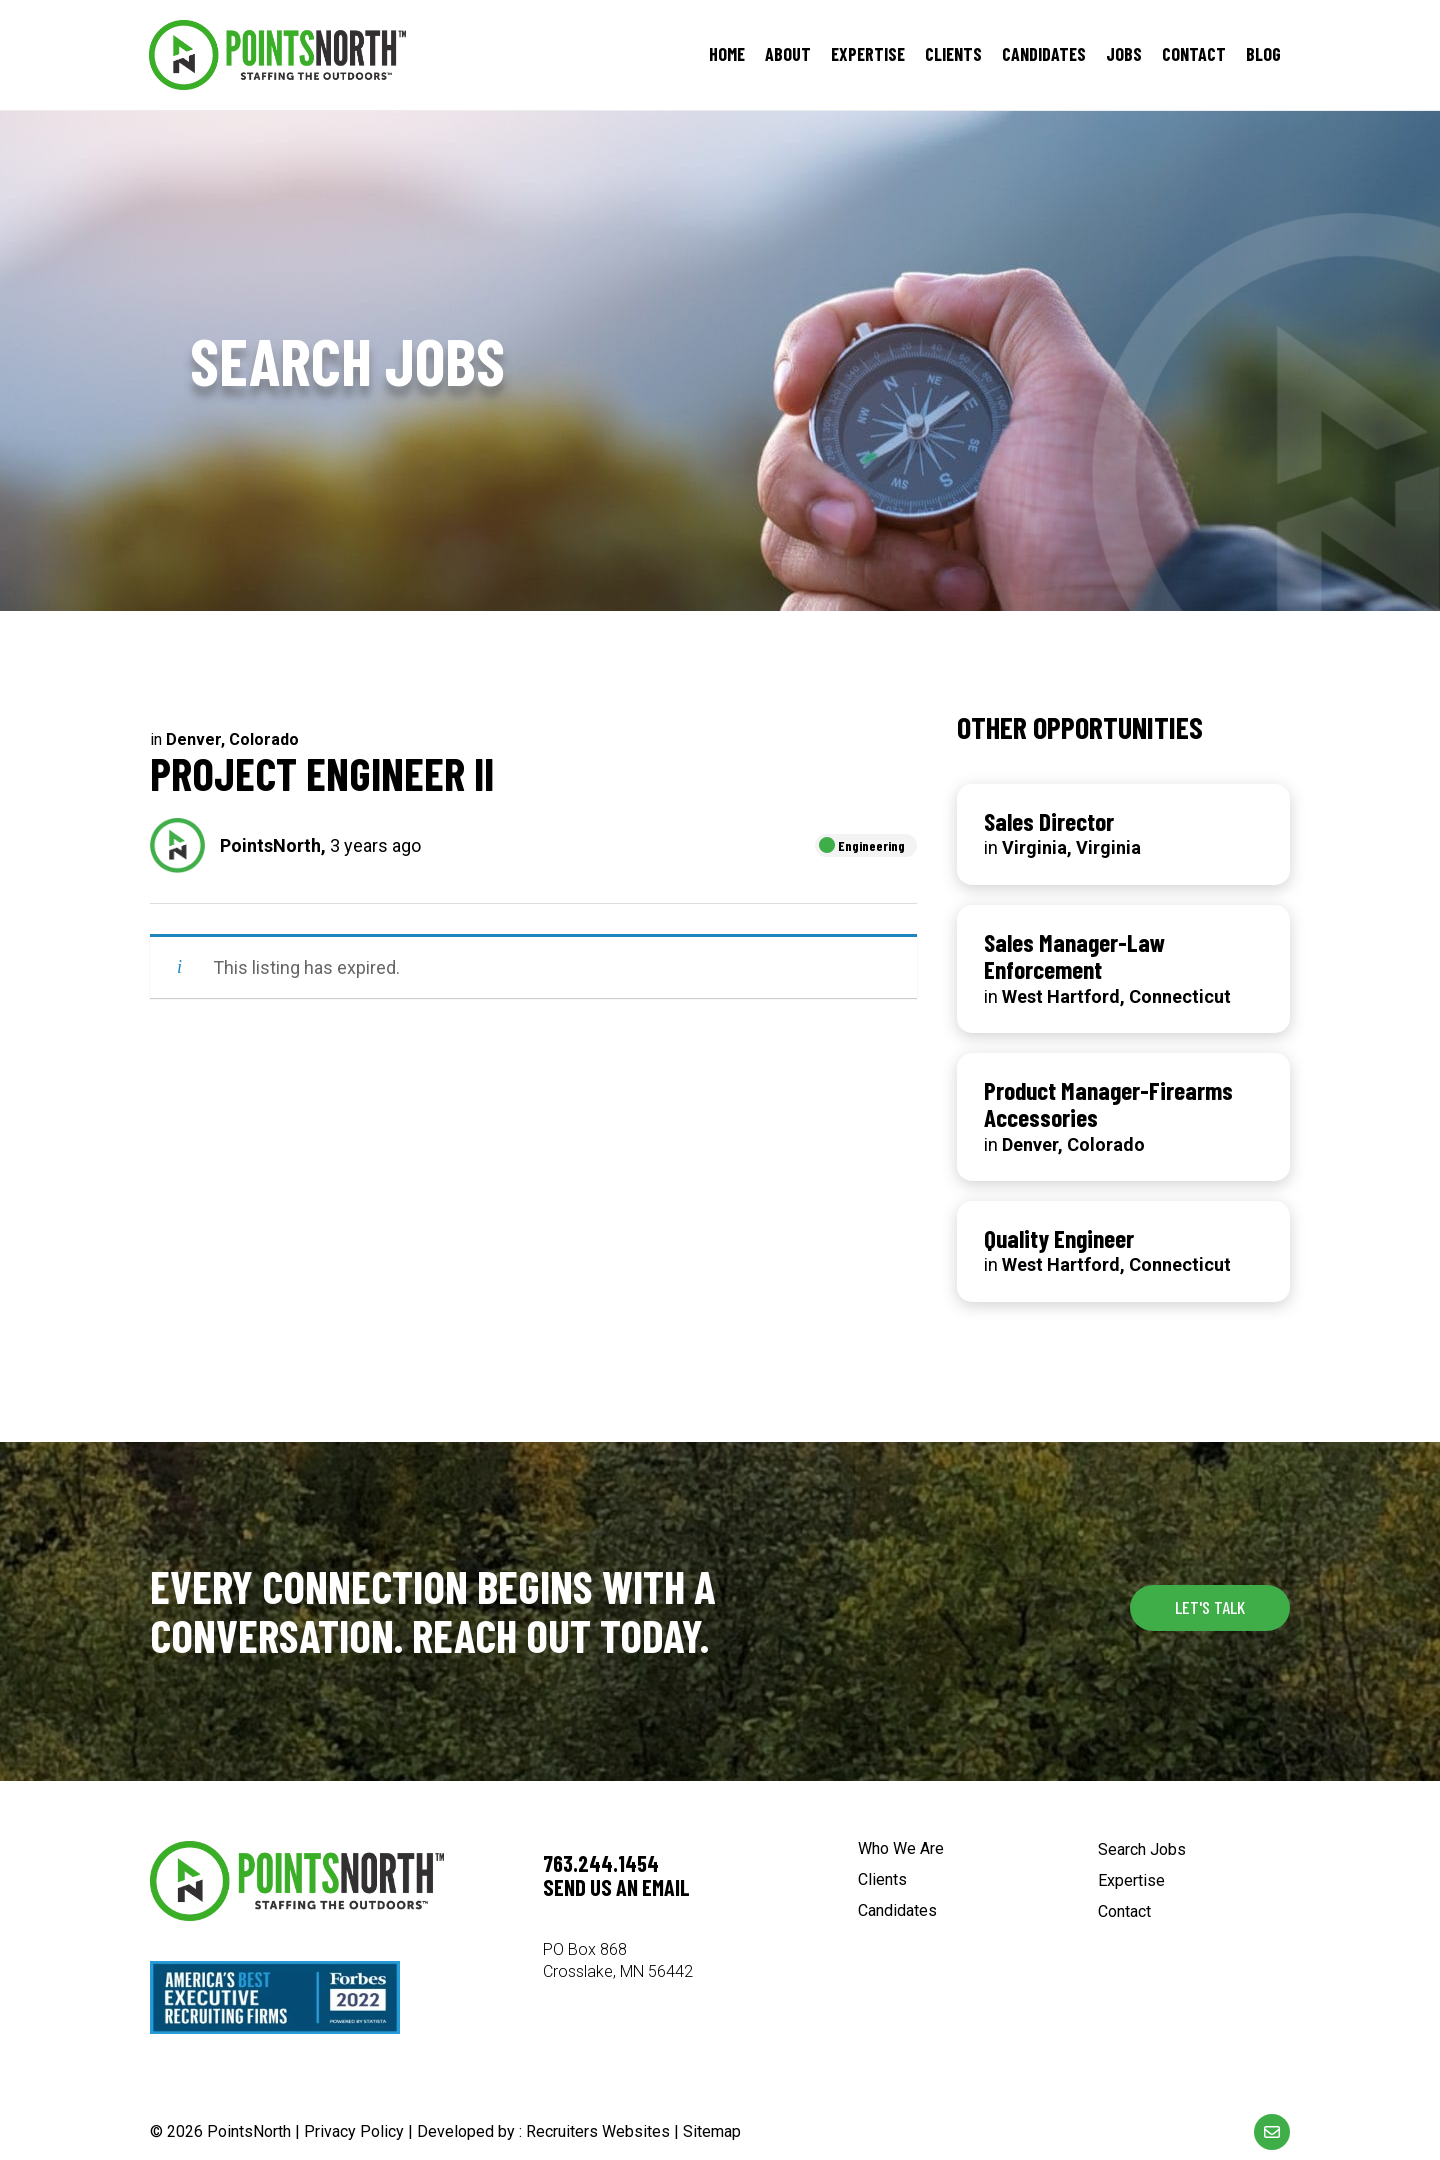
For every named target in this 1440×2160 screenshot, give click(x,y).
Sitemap (712, 2131)
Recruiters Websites (598, 2131)
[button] (1210, 1607)
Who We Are (901, 1849)
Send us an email (616, 1887)
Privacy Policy (354, 2131)
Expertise (1131, 1881)
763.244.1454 (601, 1863)
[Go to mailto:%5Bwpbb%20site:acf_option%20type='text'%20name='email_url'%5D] (1272, 2132)
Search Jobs (1142, 1850)
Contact (1124, 1912)
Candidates (897, 1911)
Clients (882, 1880)
